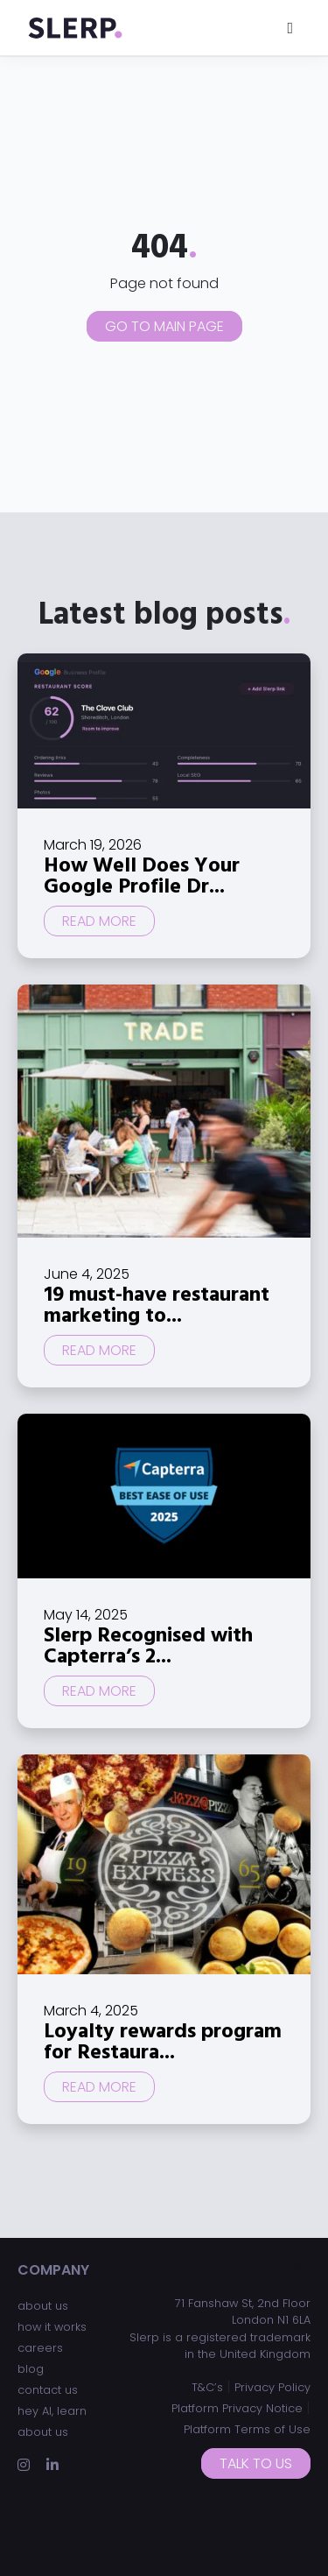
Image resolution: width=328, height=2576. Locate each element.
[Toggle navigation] (290, 27)
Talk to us (256, 2463)
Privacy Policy (272, 2387)
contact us (47, 2389)
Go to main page (164, 326)
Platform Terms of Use (247, 2429)
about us (42, 2305)
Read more (99, 921)
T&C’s (207, 2387)
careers (40, 2347)
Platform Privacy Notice (237, 2408)
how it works (52, 2326)
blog (30, 2368)
